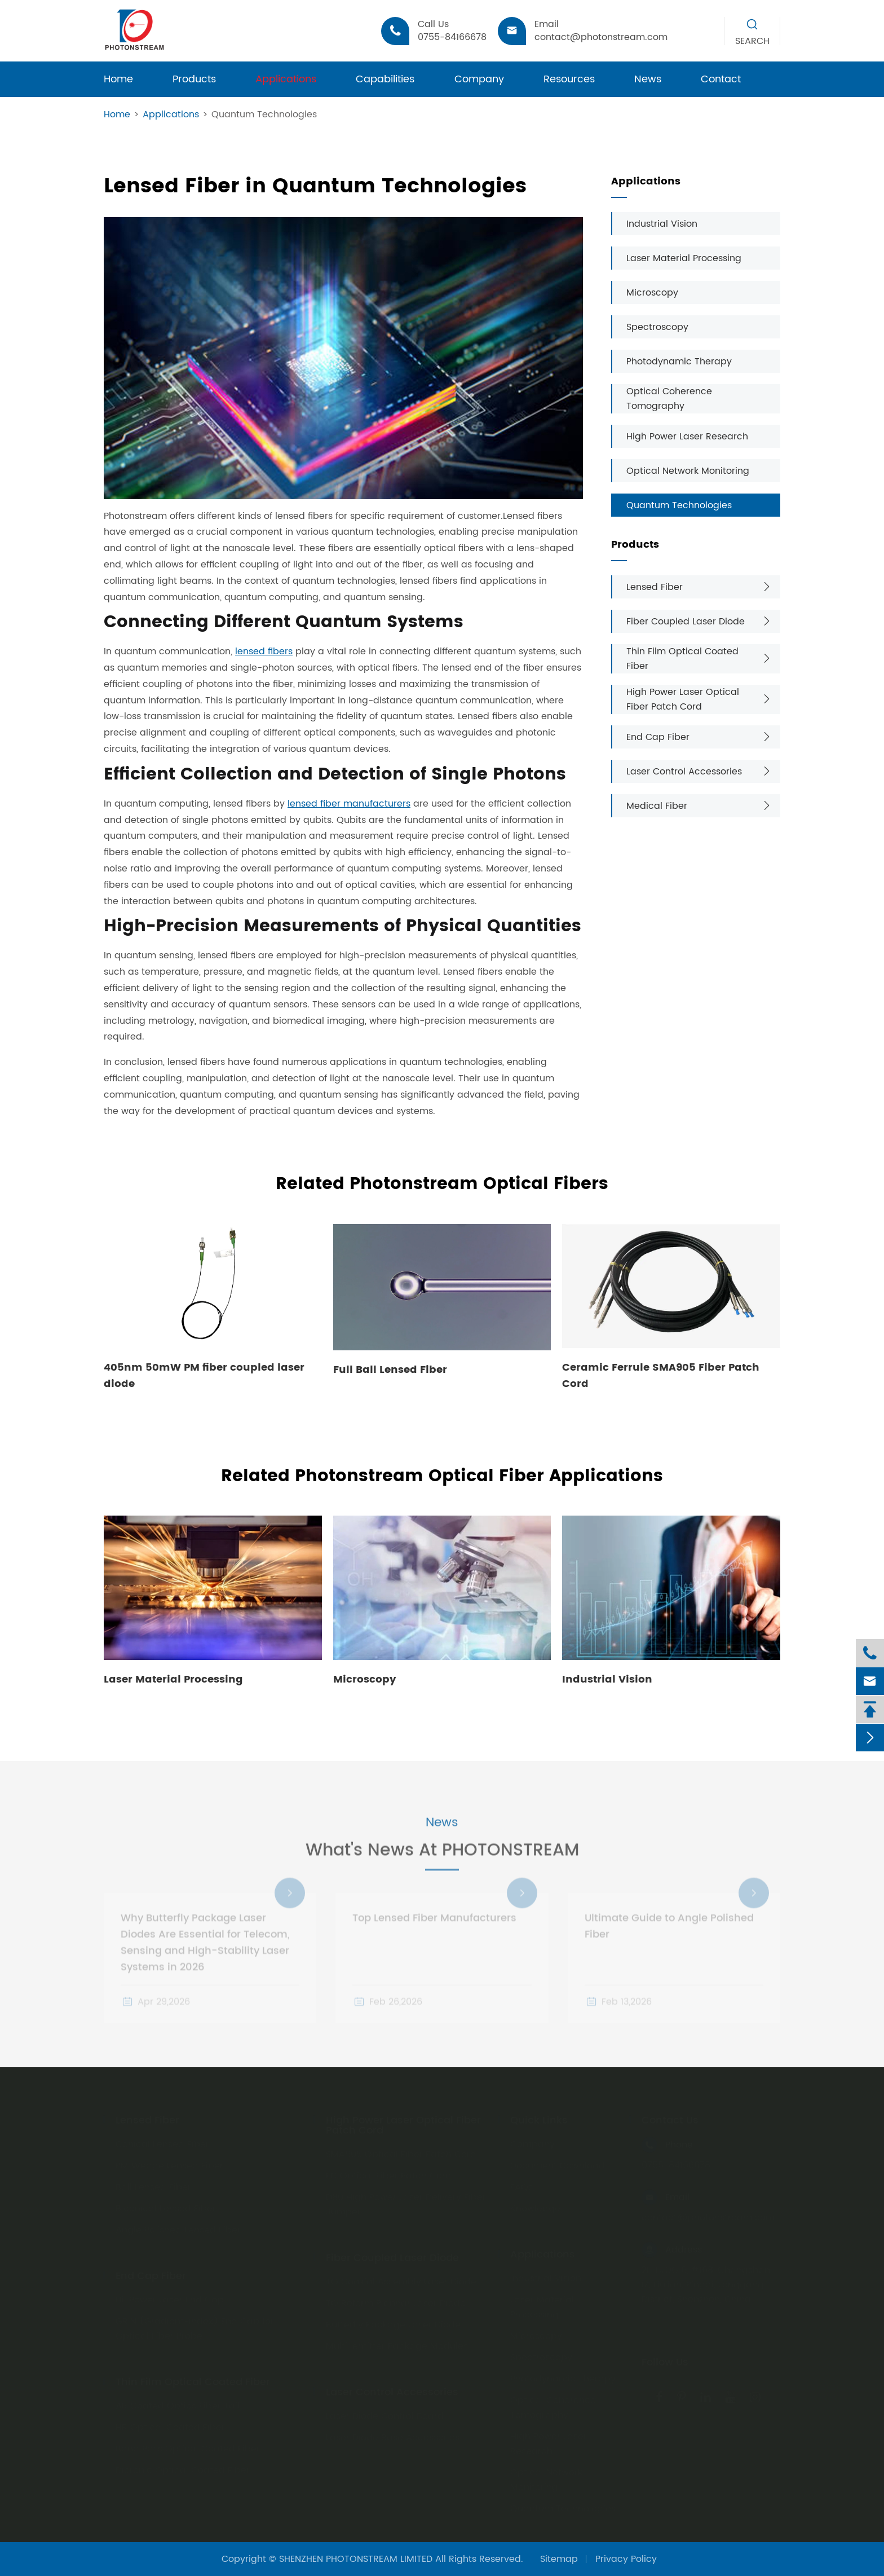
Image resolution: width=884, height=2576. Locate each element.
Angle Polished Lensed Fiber (178, 2226)
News (647, 79)
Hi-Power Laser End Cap (170, 2296)
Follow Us (665, 2359)
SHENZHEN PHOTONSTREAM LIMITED (355, 2559)
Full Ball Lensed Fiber (390, 1370)
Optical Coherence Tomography (669, 398)
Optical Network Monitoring (687, 471)
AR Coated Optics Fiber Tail (178, 2402)
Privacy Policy (626, 2559)
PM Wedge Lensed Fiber (169, 2162)
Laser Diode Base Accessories (392, 2434)
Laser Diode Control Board (385, 2412)
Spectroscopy (657, 327)
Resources (569, 79)
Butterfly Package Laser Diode (393, 2321)
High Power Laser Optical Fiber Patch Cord (682, 699)
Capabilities (385, 79)
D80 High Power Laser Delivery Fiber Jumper (406, 2201)
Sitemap (559, 2559)
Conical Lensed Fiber (162, 2140)
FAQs (521, 2183)
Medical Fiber (656, 806)
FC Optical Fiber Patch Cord (389, 2172)
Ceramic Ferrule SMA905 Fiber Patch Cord (660, 1375)
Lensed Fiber (654, 587)
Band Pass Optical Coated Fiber (188, 2445)
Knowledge (535, 2205)
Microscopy (652, 292)
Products (194, 79)
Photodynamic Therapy (679, 361)
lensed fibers (264, 651)
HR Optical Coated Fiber (170, 2423)
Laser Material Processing (683, 258)
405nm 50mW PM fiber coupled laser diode (204, 1375)
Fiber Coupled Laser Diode (685, 621)
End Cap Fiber (657, 737)
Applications (285, 79)
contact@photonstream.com (708, 2214)
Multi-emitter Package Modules (397, 2342)
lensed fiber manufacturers (349, 803)
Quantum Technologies (264, 114)
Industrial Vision (661, 224)
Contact (721, 79)
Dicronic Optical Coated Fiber (183, 2466)
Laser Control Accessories (684, 771)
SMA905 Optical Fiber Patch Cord (401, 2150)
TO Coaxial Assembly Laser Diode (401, 2278)
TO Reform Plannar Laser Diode (396, 2299)
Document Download (557, 2162)
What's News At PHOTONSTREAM (442, 1861)
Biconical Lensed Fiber (166, 2205)
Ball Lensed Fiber (153, 2183)
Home (118, 79)
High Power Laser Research (687, 436)
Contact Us (670, 2117)
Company (479, 79)
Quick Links (539, 2117)
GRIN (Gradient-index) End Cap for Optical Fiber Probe (195, 2325)
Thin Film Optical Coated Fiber (682, 658)
